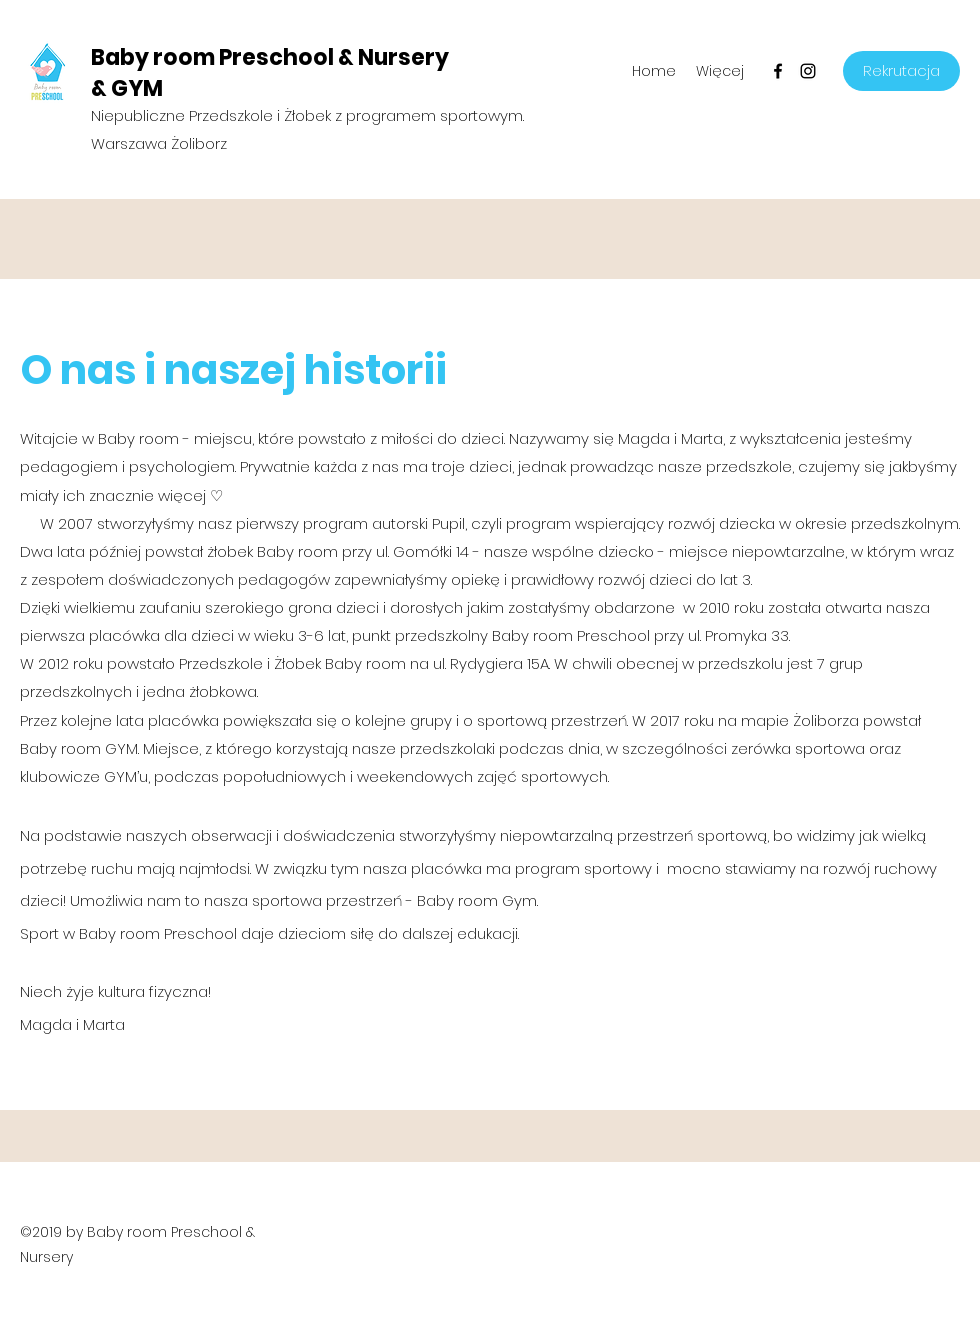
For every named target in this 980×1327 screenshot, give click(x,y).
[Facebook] (778, 71)
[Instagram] (808, 71)
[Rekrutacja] (901, 71)
